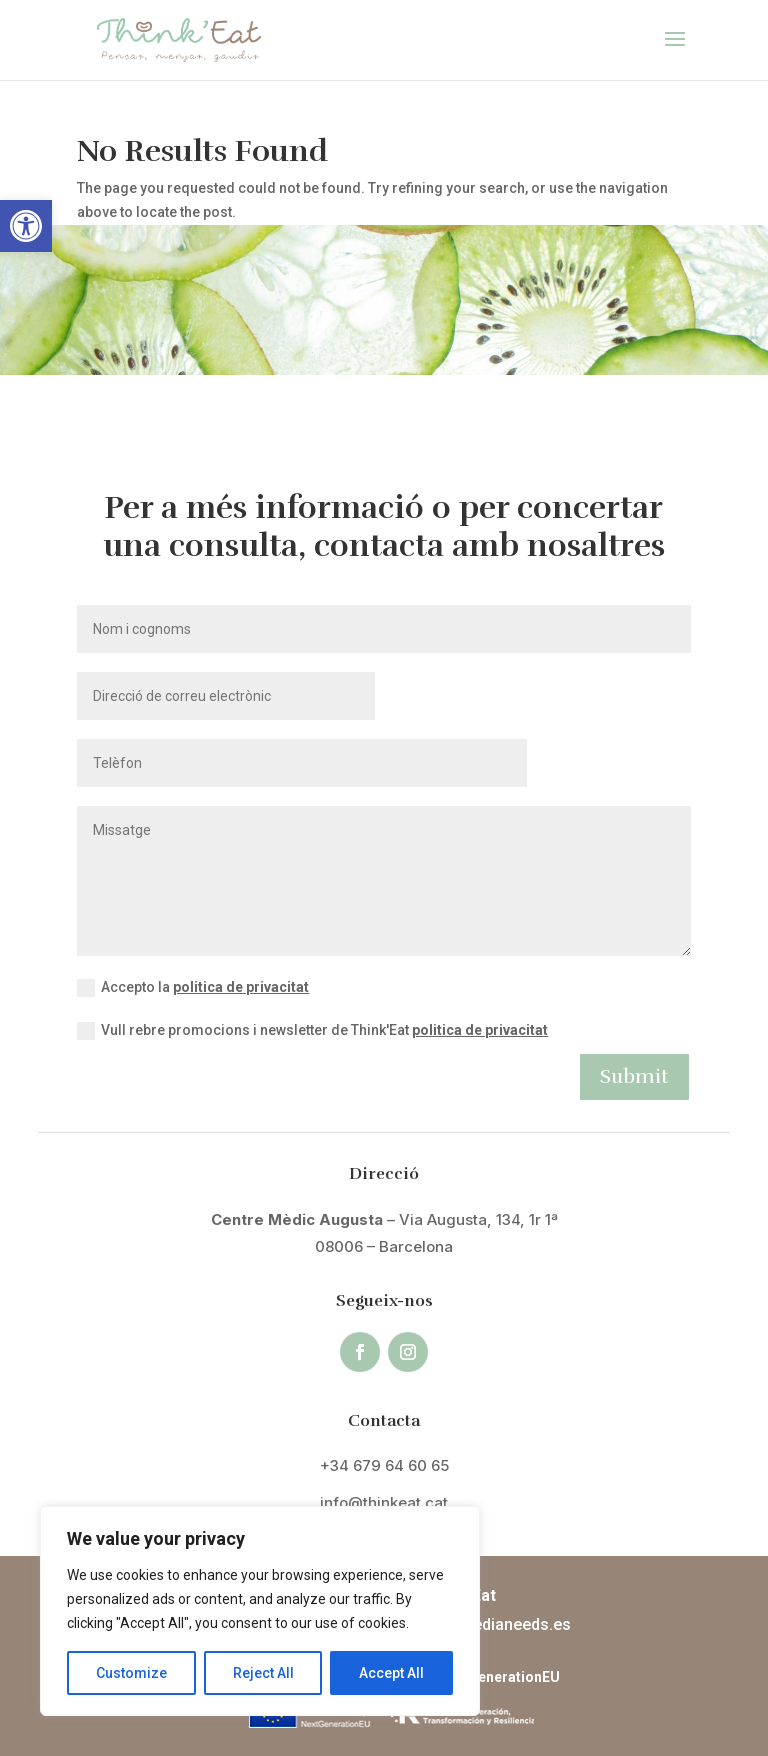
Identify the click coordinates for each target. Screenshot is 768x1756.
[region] (260, 1611)
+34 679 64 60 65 (384, 1465)
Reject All (263, 1673)
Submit (634, 1076)
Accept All (391, 1673)
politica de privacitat (241, 987)
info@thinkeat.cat (384, 1502)
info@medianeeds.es (492, 1624)
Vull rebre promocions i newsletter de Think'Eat (312, 1031)
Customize (131, 1673)
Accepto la (193, 988)
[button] (26, 226)
